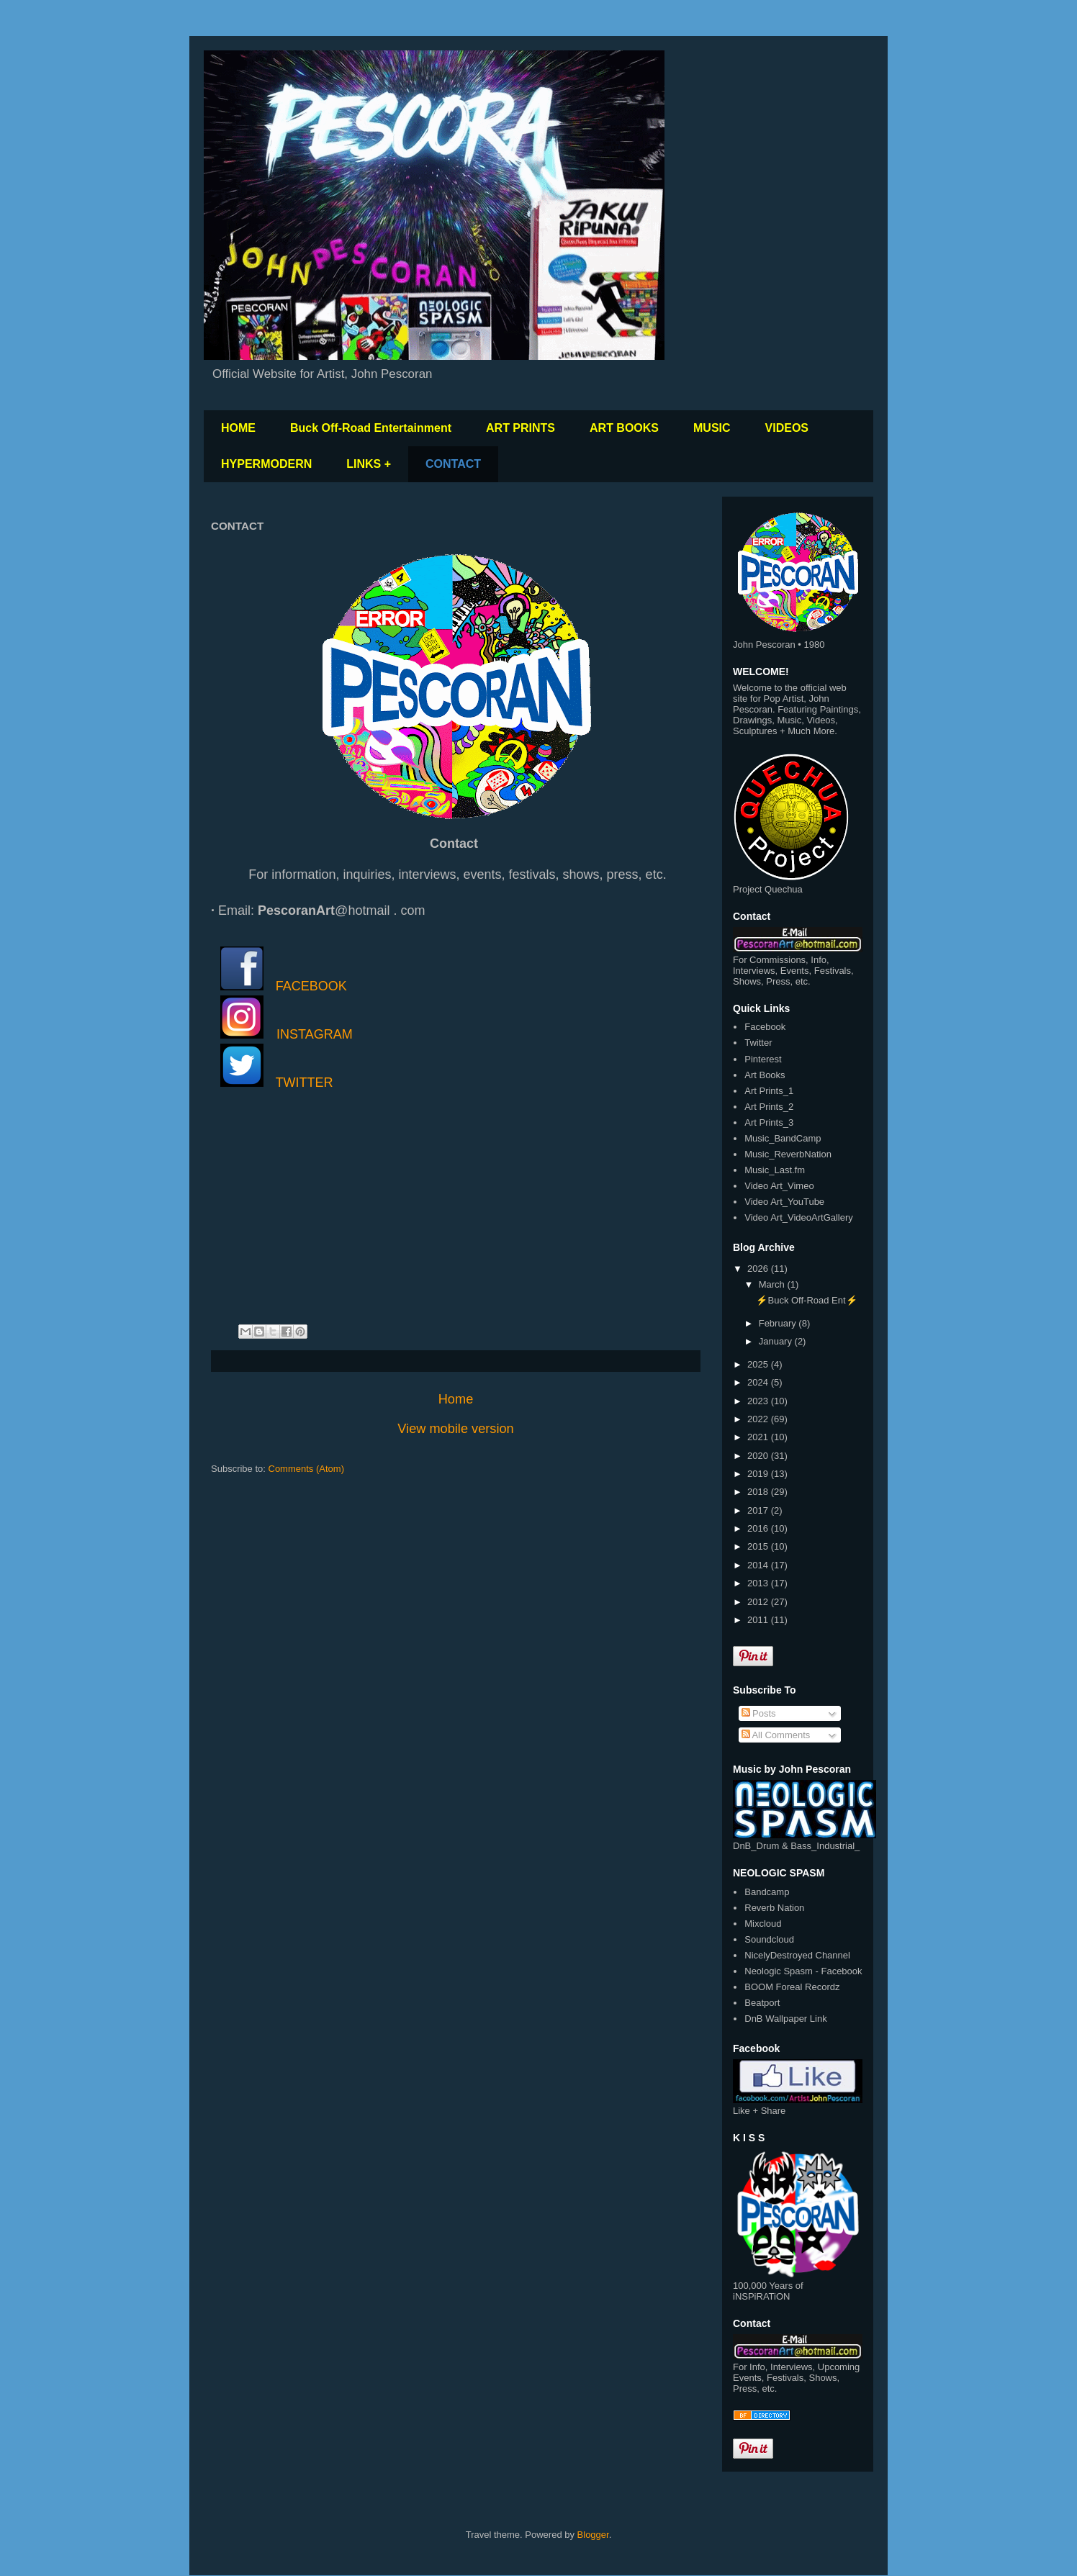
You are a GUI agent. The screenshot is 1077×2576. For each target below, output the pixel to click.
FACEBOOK (311, 986)
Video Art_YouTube (784, 1201)
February (779, 1323)
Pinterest (762, 1059)
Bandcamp (766, 1891)
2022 (759, 1419)
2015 (759, 1546)
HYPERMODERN (266, 464)
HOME (238, 428)
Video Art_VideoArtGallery (798, 1217)
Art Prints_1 (768, 1090)
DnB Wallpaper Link (785, 2018)
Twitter (758, 1042)
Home (456, 1399)
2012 (759, 1601)
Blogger (593, 2534)
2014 (759, 1565)
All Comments (776, 1735)
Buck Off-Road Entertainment (370, 428)
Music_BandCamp (782, 1138)
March (773, 1284)
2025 (759, 1364)
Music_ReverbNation (788, 1154)
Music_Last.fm (774, 1170)
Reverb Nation (774, 1907)
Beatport (762, 2002)
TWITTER (304, 1082)
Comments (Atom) (306, 1468)
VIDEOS (786, 428)
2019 (759, 1473)
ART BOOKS (624, 428)
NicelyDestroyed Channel (797, 1955)
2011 (759, 1619)
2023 (759, 1401)
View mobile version (455, 1429)
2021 (759, 1437)
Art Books (764, 1075)
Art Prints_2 (768, 1106)
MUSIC (712, 428)
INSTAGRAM (314, 1034)
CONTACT (453, 464)
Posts (759, 1713)
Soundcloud (769, 1939)
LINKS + (368, 464)
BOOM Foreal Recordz (791, 1986)
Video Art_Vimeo (779, 1185)
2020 (759, 1455)
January (777, 1341)
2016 (759, 1528)
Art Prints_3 (768, 1122)
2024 (759, 1382)
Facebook (764, 1026)
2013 (759, 1583)
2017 (759, 1510)
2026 (759, 1268)
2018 (759, 1491)
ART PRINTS (520, 428)
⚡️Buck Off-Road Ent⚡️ (806, 1300)
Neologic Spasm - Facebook (803, 1971)
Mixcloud (762, 1923)
